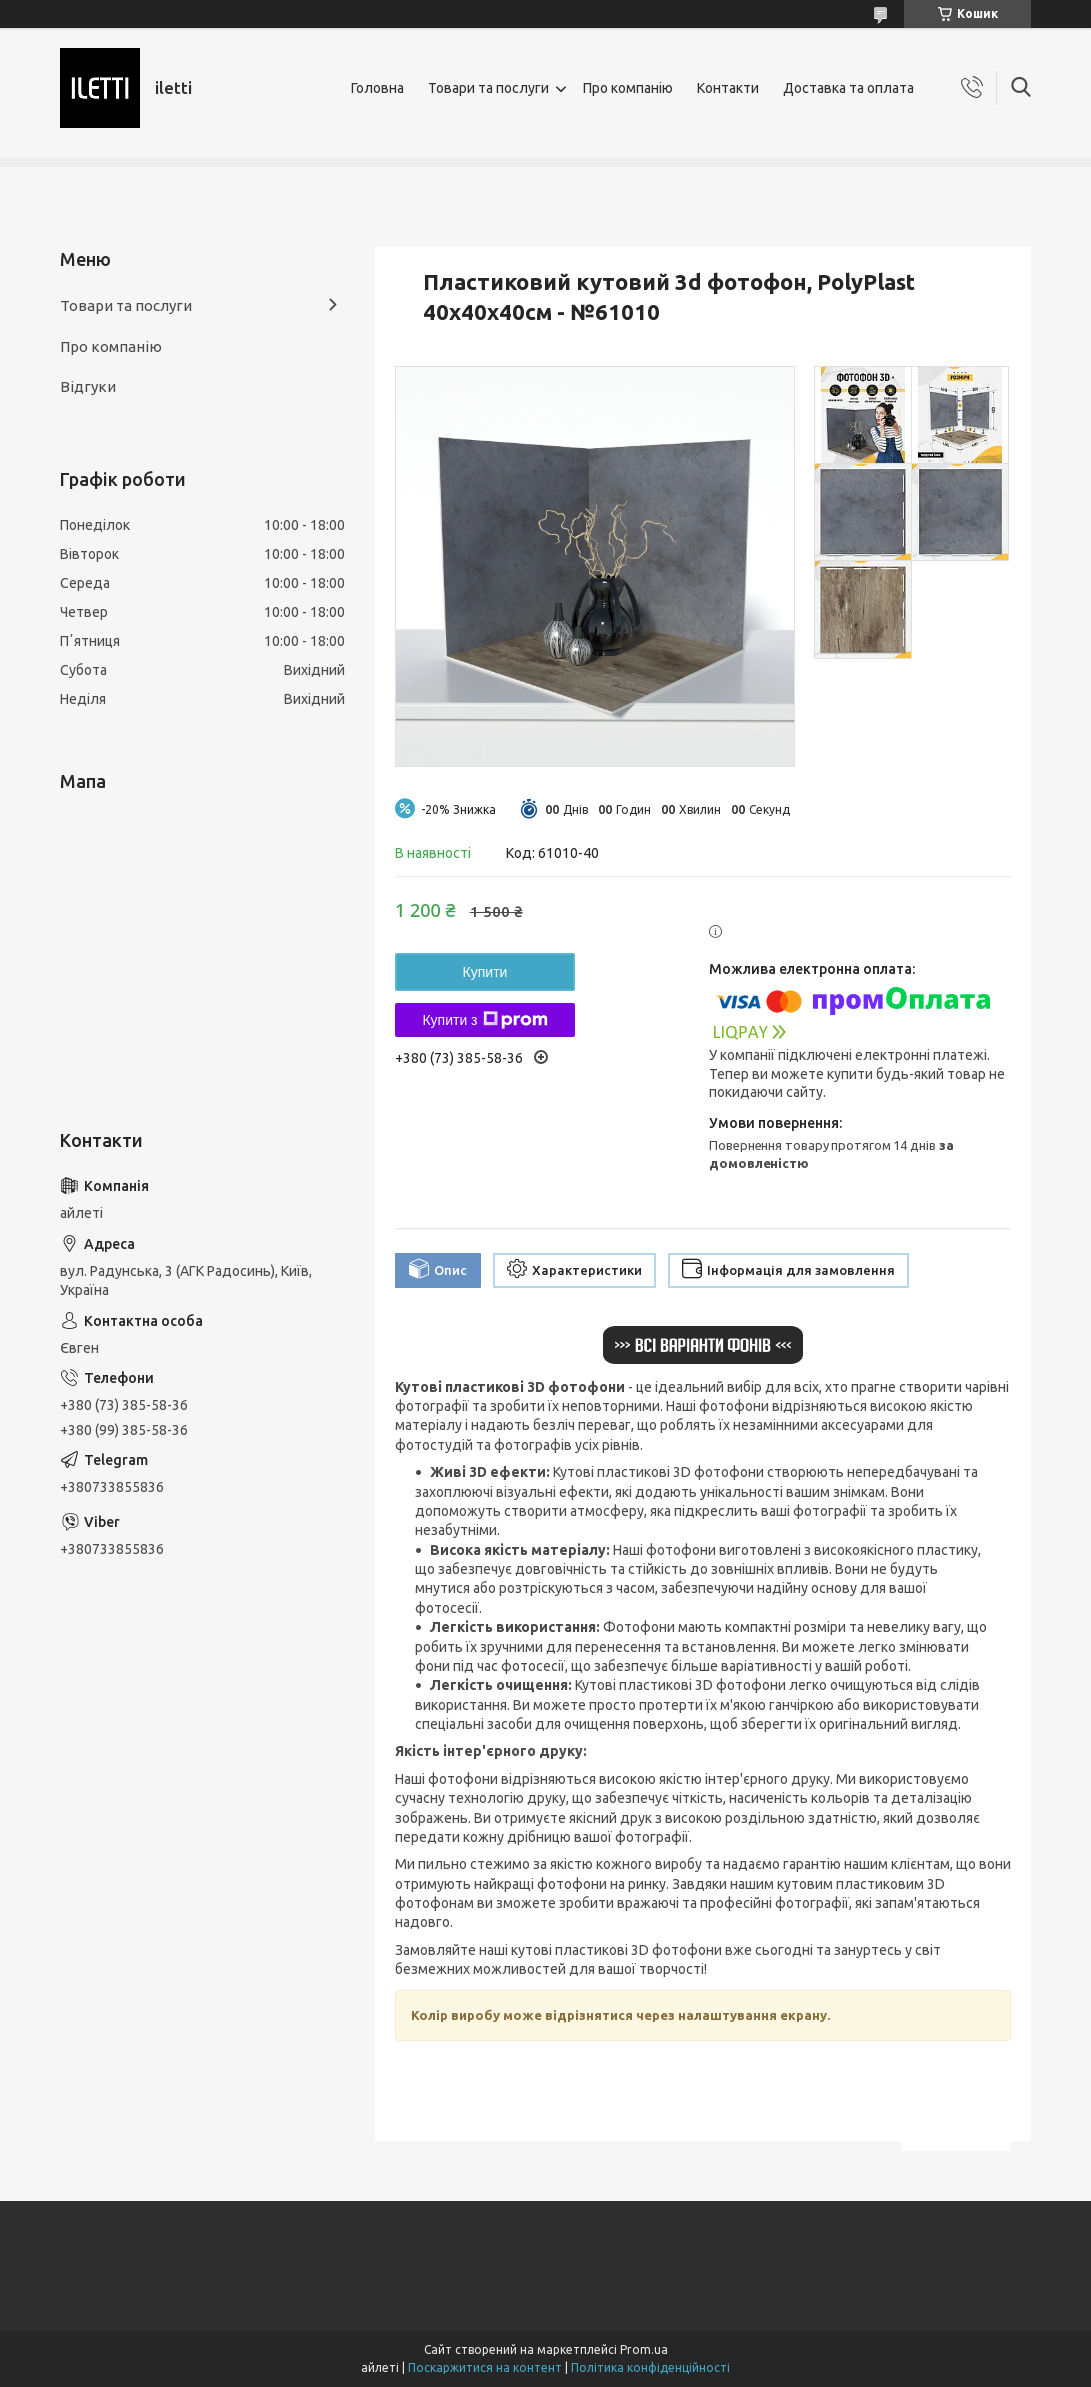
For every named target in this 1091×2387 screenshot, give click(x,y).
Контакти (728, 88)
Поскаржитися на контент (485, 2367)
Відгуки (88, 386)
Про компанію (628, 88)
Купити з (484, 1020)
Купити (485, 972)
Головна (377, 88)
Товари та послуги (488, 88)
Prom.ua (644, 2349)
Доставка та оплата (848, 88)
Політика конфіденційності (650, 2367)
